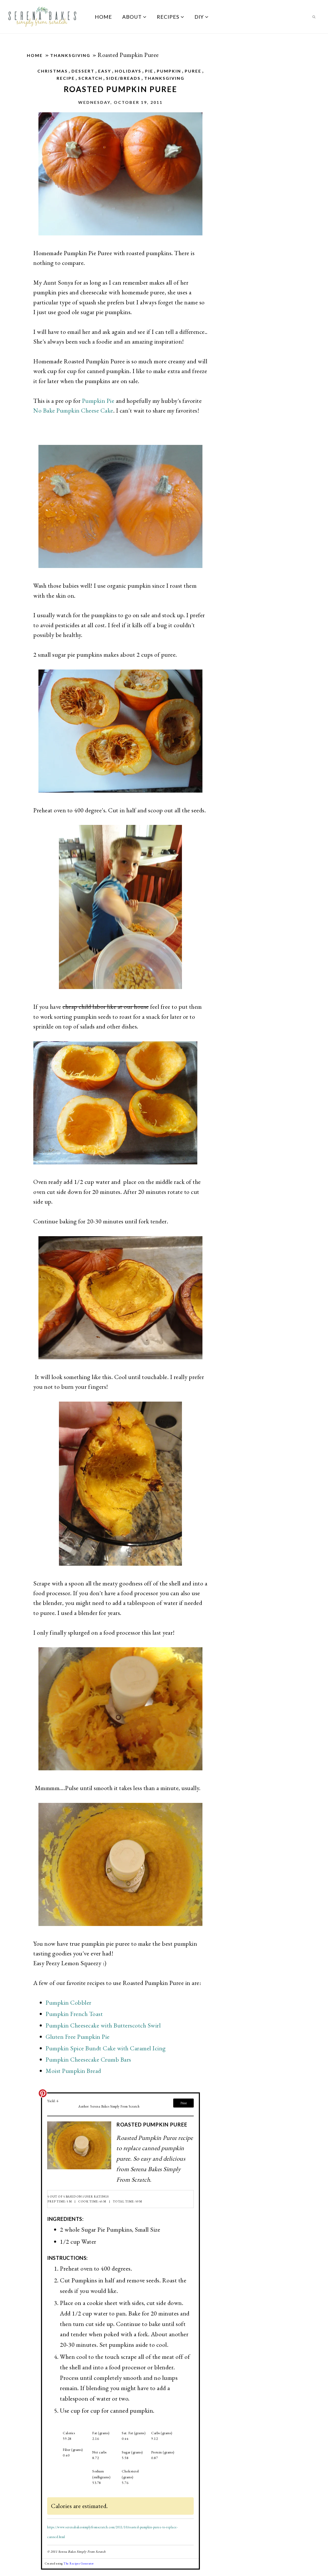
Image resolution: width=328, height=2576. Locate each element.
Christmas (52, 70)
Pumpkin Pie (98, 401)
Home (103, 17)
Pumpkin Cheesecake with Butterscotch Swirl (103, 2025)
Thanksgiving (70, 55)
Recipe (66, 78)
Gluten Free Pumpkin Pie (78, 2037)
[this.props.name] (285, 17)
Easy (104, 70)
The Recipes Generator (78, 2563)
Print (183, 2103)
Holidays (128, 70)
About (134, 17)
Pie (149, 70)
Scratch (90, 78)
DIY (201, 17)
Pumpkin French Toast (74, 2014)
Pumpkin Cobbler (68, 2002)
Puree (193, 70)
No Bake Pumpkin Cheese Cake (73, 410)
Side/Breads (123, 78)
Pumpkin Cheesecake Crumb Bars (88, 2059)
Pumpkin (169, 70)
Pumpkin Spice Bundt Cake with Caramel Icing (106, 2048)
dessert (83, 70)
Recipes (170, 17)
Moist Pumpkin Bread (73, 2071)
